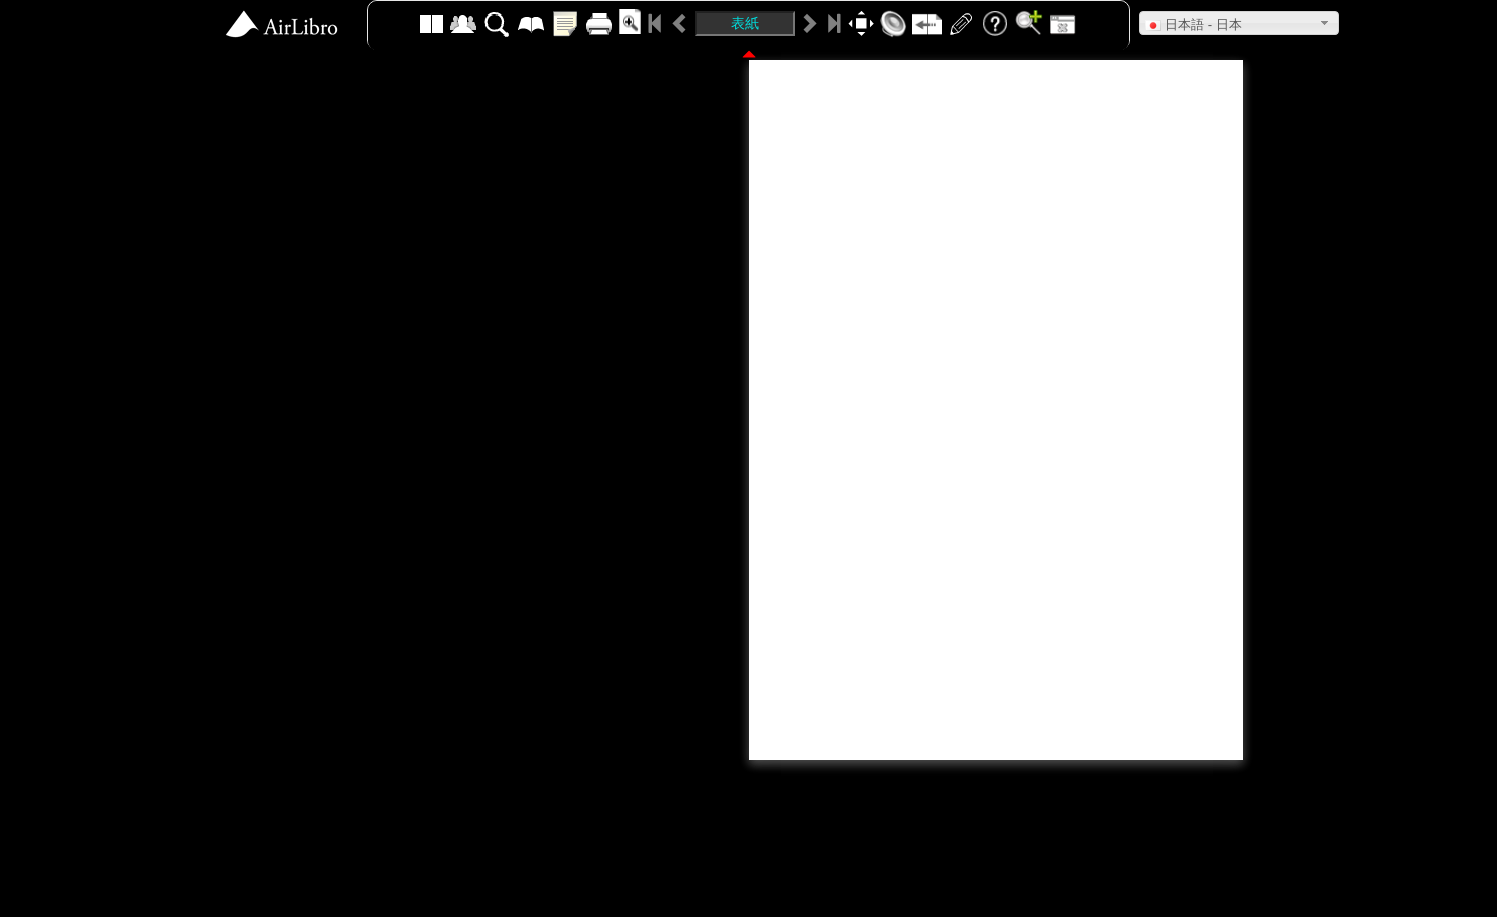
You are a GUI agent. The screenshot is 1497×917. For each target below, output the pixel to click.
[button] (1239, 23)
